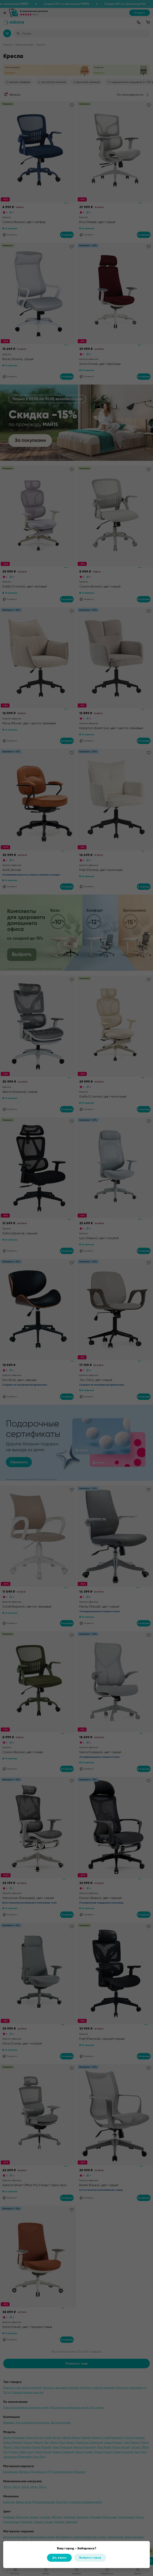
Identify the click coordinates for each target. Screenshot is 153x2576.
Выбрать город (90, 2557)
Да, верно (59, 2557)
